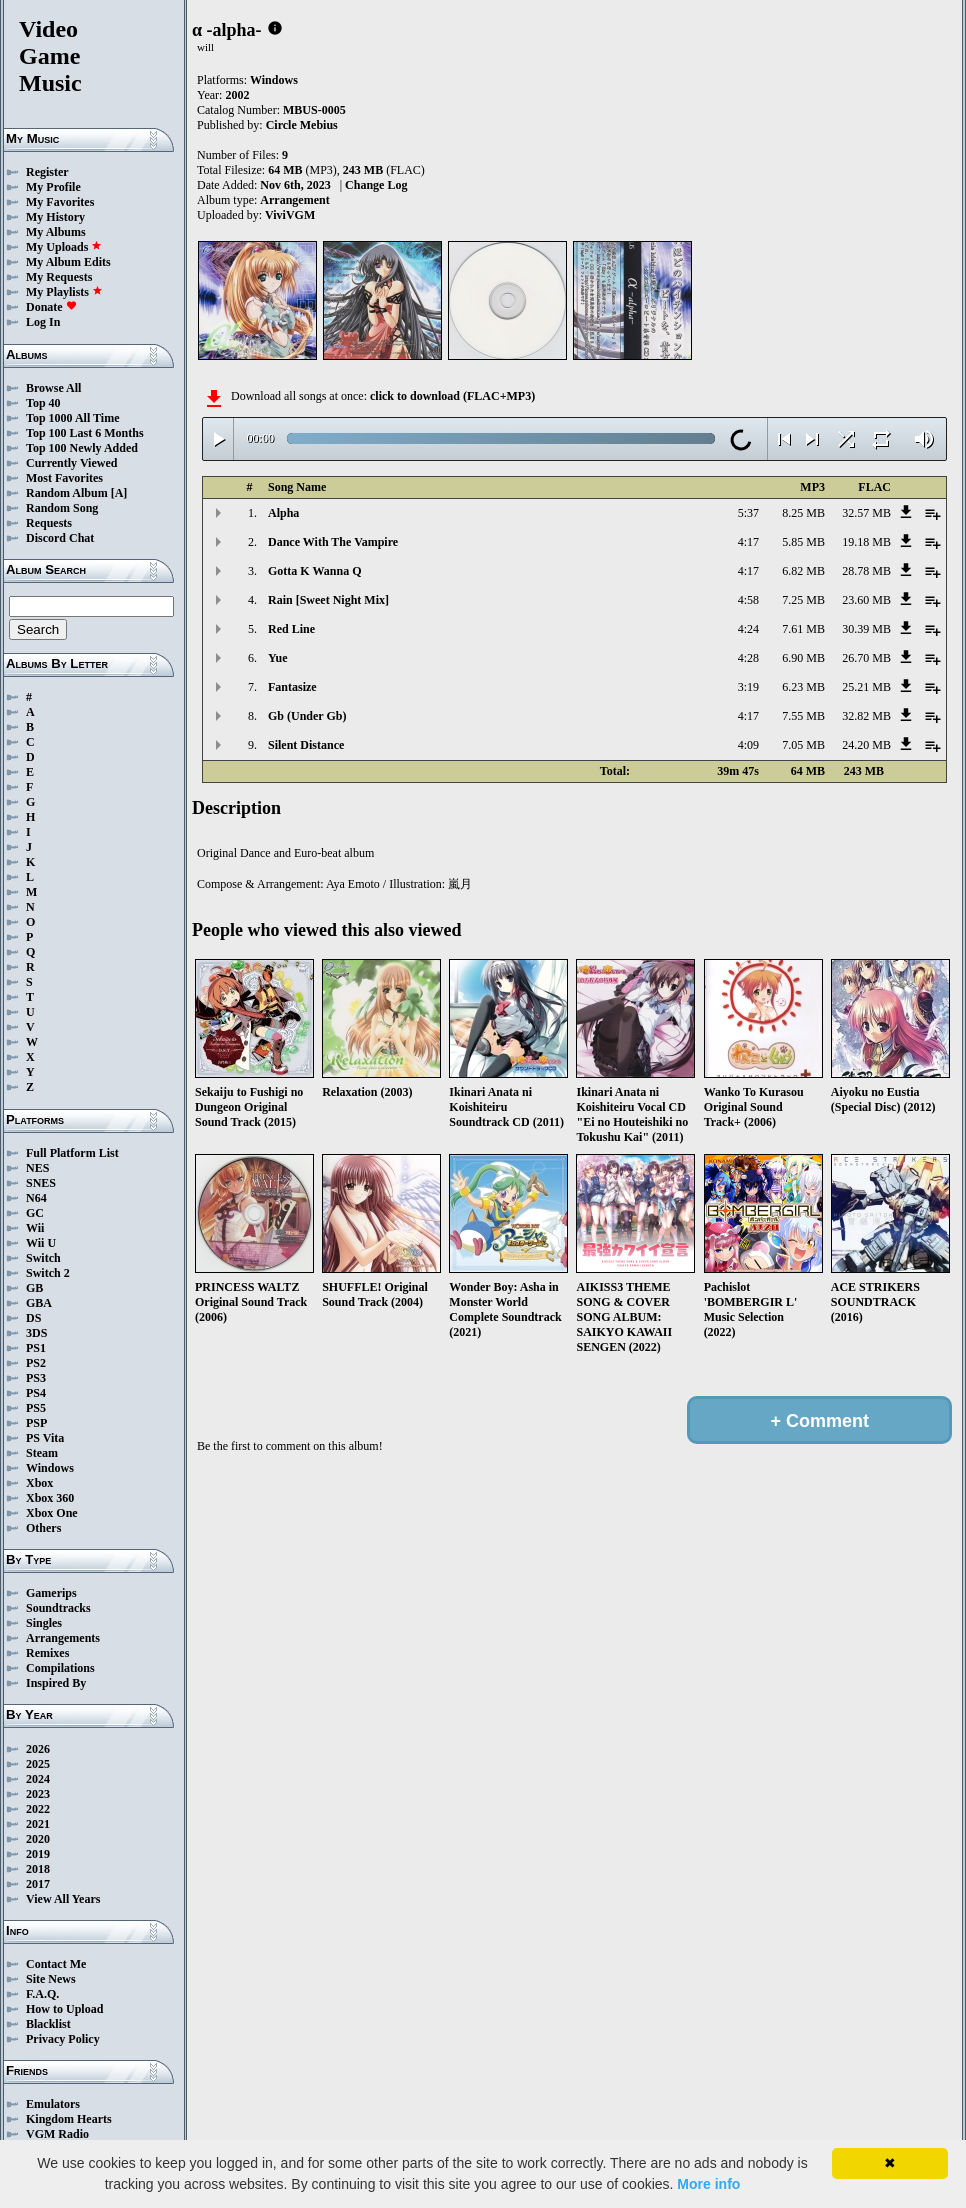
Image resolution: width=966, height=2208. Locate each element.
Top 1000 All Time (72, 418)
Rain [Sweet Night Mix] (328, 600)
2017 (38, 1884)
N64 (36, 1198)
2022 (38, 1809)
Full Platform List (72, 1153)
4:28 (748, 658)
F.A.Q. (42, 1994)
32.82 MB (866, 716)
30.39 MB (866, 629)
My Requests (59, 277)
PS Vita (45, 1438)
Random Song (62, 508)
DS (33, 1318)
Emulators (53, 2104)
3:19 (748, 687)
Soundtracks (58, 1608)
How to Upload (64, 2009)
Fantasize (292, 687)
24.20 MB (866, 745)
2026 (38, 1749)
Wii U (41, 1243)
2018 (38, 1869)
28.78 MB (866, 571)
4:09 (748, 745)
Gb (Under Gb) (307, 716)
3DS (36, 1333)
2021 (38, 1824)
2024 (38, 1779)
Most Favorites (64, 478)
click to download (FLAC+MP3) (452, 396)
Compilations (60, 1668)
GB (34, 1288)
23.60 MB (866, 600)
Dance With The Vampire (333, 542)
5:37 (748, 513)
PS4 (36, 1393)
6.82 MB (803, 571)
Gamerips (51, 1593)
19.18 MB (866, 542)
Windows (50, 1468)
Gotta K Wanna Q (314, 571)
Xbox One (52, 1513)
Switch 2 (48, 1273)
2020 (38, 1839)
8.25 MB (803, 513)
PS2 (36, 1363)
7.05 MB (803, 745)
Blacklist (48, 2024)
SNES (41, 1183)
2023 (38, 1794)
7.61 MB (803, 629)
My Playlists (64, 292)
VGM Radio (57, 2134)
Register (47, 172)
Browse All (53, 388)
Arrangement (294, 200)
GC (35, 1213)
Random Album (67, 493)
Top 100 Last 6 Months (85, 433)
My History (55, 217)
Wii (35, 1228)
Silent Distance (306, 745)
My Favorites (60, 202)
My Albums (56, 232)
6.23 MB (803, 687)
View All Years (63, 1899)
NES (37, 1168)
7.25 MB (803, 600)
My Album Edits (68, 262)
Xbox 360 (50, 1498)
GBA (39, 1303)
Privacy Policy (63, 2039)
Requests (49, 523)
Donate (51, 307)
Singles (44, 1623)
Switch (43, 1258)
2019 (38, 1854)
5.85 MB (803, 542)
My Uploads (64, 247)
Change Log (376, 185)
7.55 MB (803, 716)
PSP (36, 1423)
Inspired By (56, 1683)
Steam (42, 1453)
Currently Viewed (71, 463)
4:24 (748, 629)
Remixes (47, 1653)
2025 (38, 1764)
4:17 (748, 542)
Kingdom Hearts (69, 2119)
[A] (119, 493)
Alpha (283, 513)
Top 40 (43, 403)
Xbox (39, 1483)
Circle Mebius (302, 125)
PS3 (36, 1378)
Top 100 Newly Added (82, 448)
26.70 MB (866, 658)
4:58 (748, 600)
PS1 (36, 1348)
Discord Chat (60, 538)
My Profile (53, 187)
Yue (278, 658)
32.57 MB (866, 513)
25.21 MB (866, 687)
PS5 (36, 1408)
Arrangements (63, 1638)
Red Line (291, 629)
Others (43, 1528)
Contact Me (56, 1964)
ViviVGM (290, 215)
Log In (43, 322)
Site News (51, 1979)
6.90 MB (803, 658)
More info (708, 2184)
